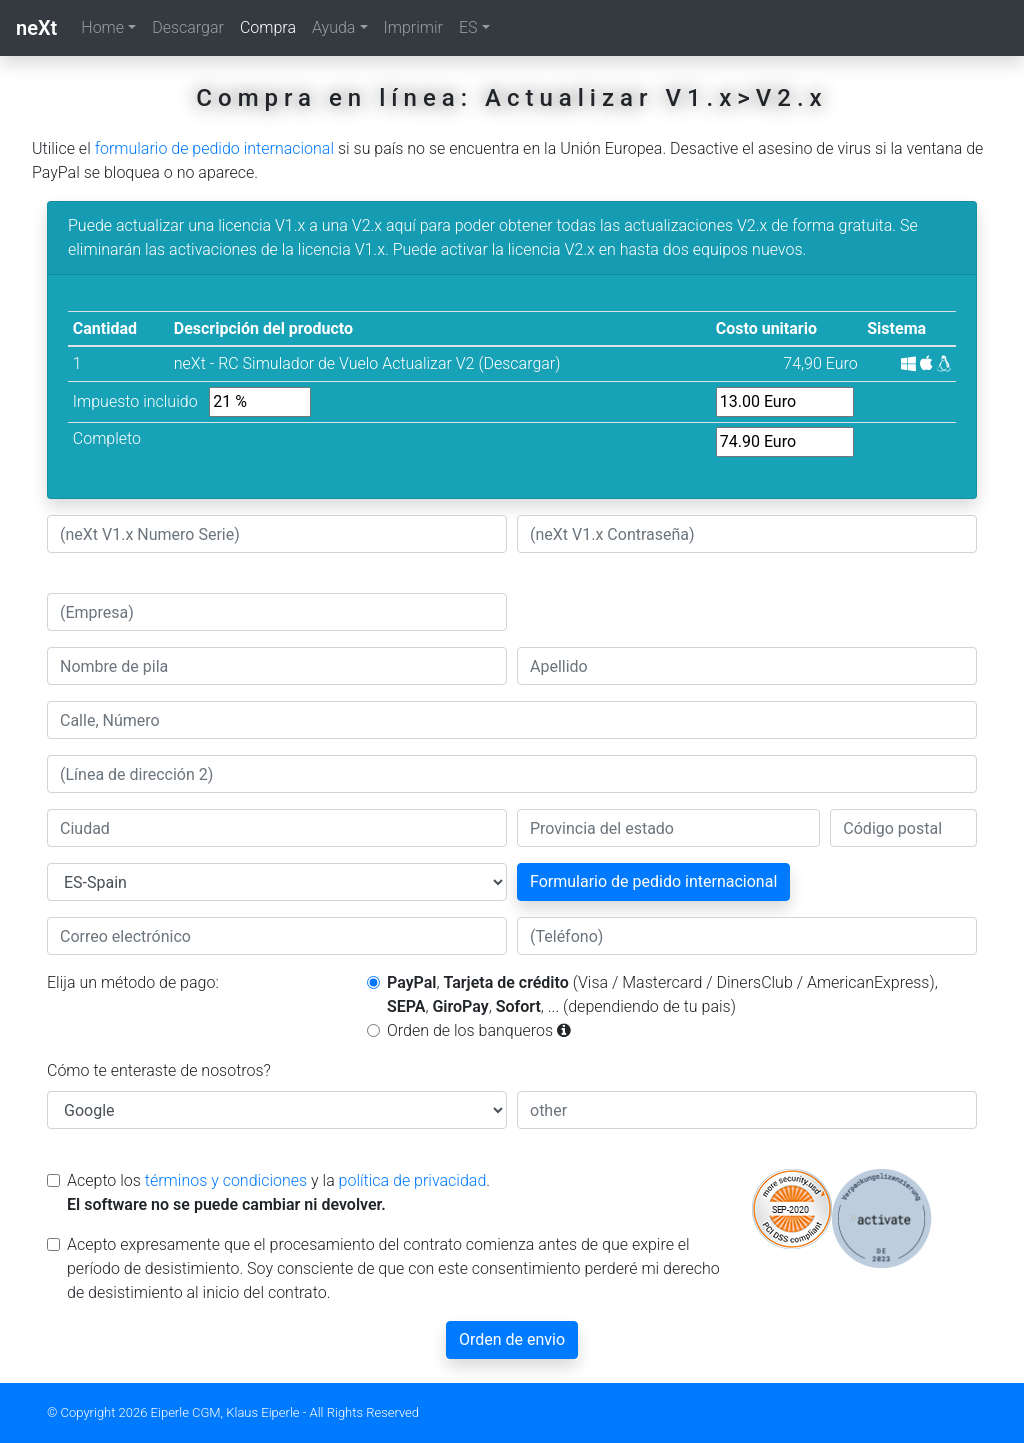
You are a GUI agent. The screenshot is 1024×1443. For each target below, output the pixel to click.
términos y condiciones (226, 1180)
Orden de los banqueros (479, 1030)
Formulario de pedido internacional (653, 881)
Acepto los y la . (278, 1192)
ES (468, 27)
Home (102, 27)
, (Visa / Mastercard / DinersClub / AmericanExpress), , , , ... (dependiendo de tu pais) (662, 994)
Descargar (188, 27)
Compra (272, 26)
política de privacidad (413, 1180)
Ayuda (333, 27)
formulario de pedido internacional (214, 148)
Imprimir (413, 27)
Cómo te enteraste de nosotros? (159, 1070)
